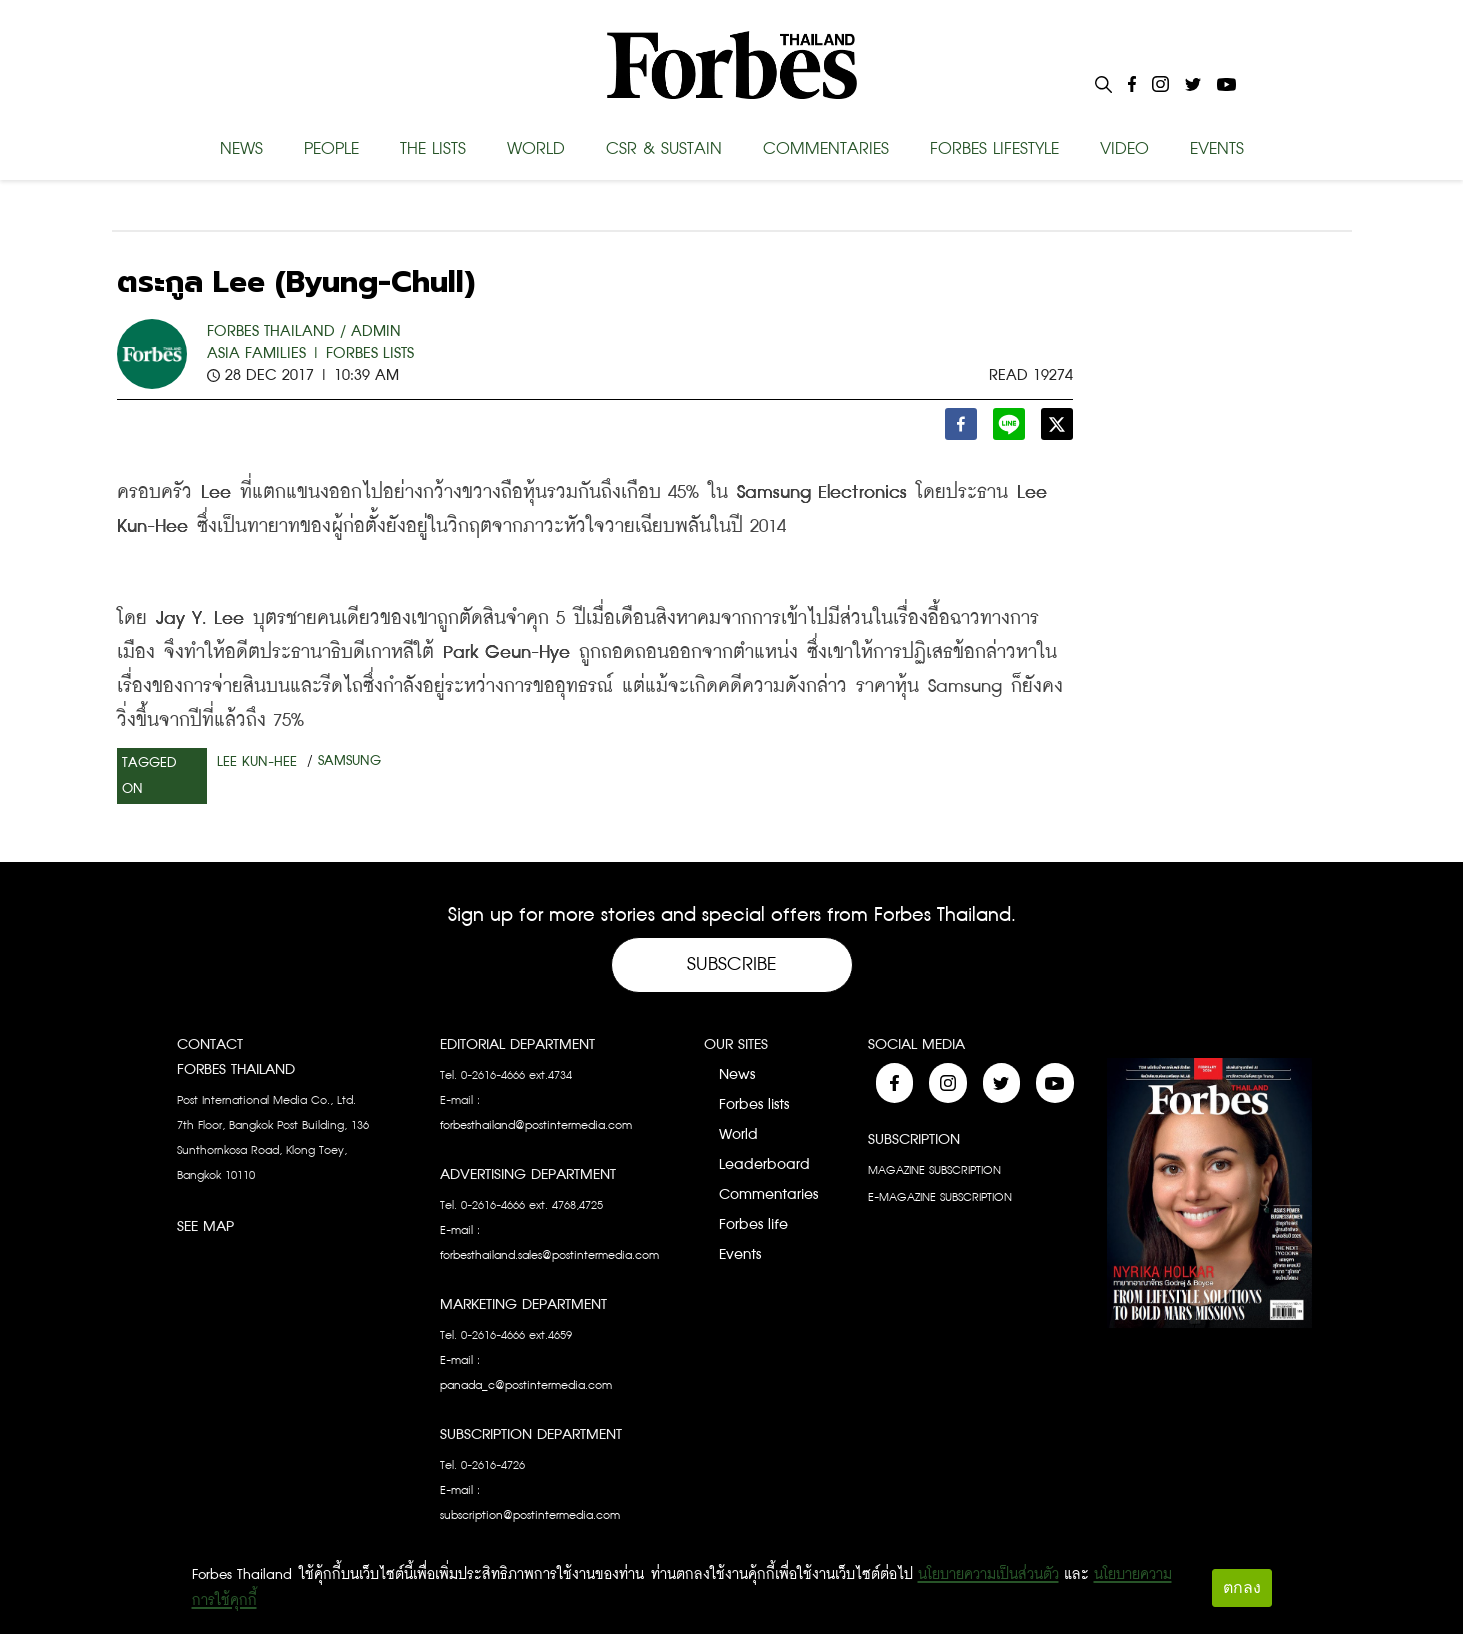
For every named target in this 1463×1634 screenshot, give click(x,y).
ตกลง (1242, 1587)
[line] (1009, 429)
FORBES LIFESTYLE (994, 149)
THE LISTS (433, 149)
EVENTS (1217, 149)
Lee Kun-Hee (257, 762)
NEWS (241, 149)
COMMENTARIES (826, 149)
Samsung (349, 761)
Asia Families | (264, 353)
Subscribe (732, 964)
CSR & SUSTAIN (664, 149)
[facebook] (961, 429)
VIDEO (1124, 149)
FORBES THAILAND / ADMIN (304, 331)
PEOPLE (331, 149)
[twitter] (1057, 429)
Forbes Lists (370, 353)
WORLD (536, 149)
